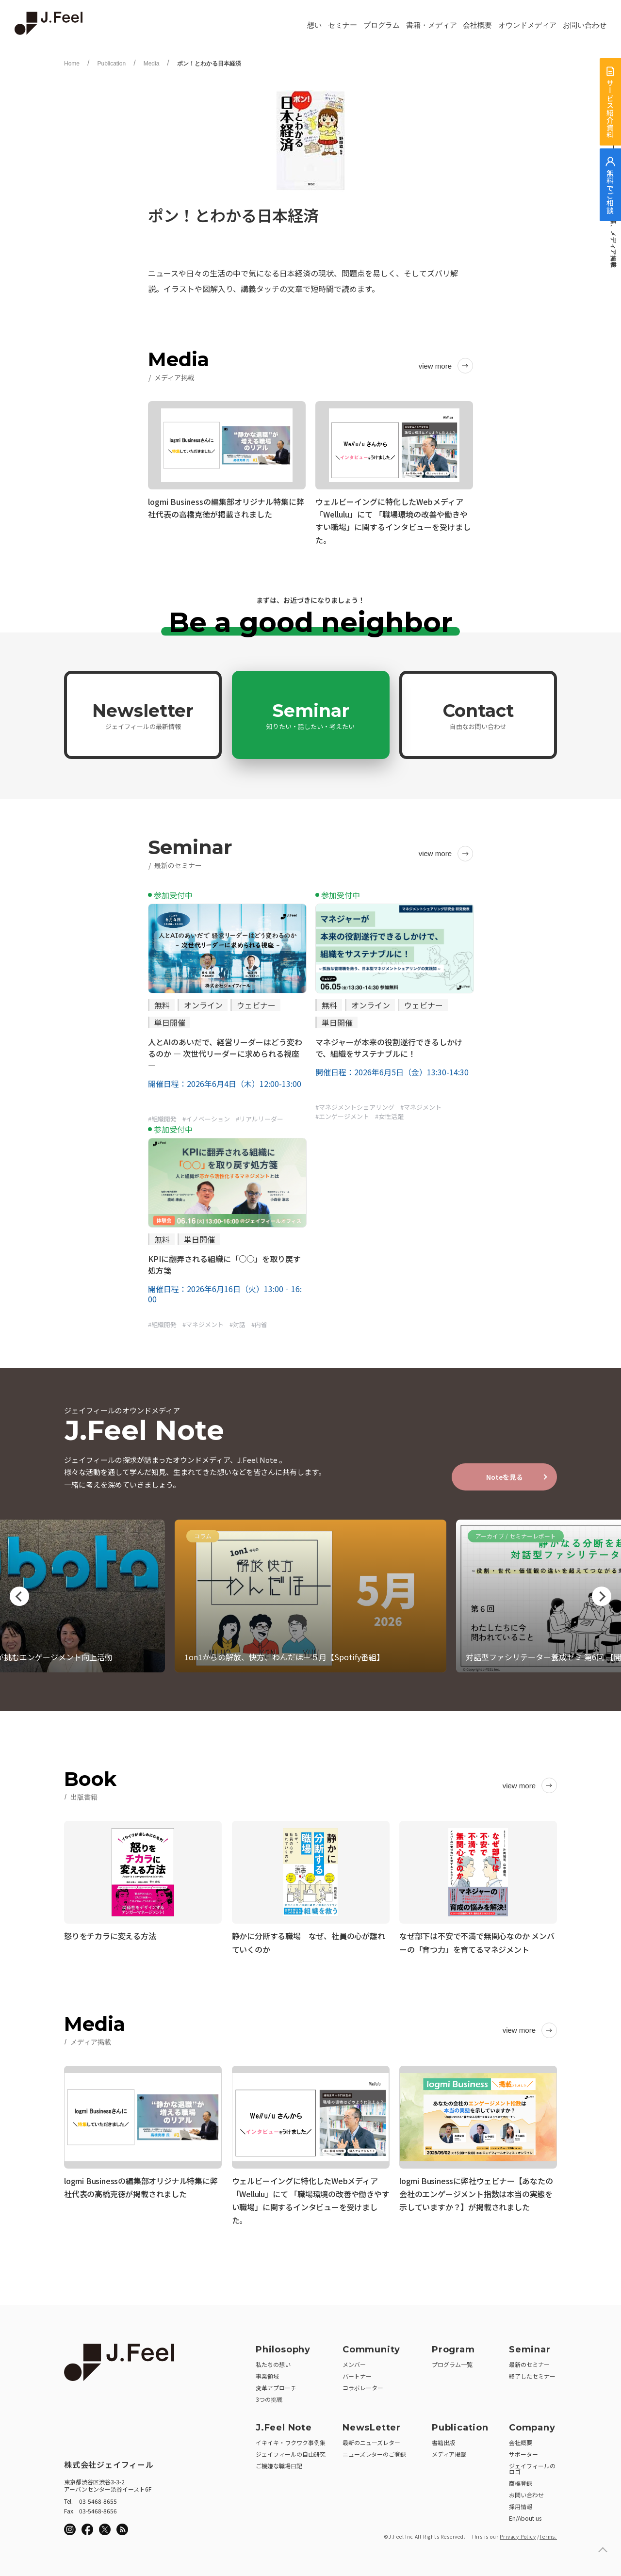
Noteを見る (504, 1477)
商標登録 (520, 2480)
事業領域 (267, 2372)
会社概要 (477, 25)
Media (152, 63)
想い (314, 25)
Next (601, 1596)
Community (371, 2346)
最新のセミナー (529, 2361)
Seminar (310, 715)
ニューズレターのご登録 (374, 2450)
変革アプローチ (276, 2384)
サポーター (523, 2450)
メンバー (354, 2361)
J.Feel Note (284, 2424)
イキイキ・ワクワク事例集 (291, 2439)
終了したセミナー (532, 2372)
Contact (478, 715)
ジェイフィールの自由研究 (291, 2450)
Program (453, 2346)
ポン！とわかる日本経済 (209, 63)
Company (532, 2424)
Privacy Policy (518, 2533)
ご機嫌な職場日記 (279, 2462)
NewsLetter (372, 2424)
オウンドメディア (527, 25)
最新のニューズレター (371, 2439)
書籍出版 (443, 2439)
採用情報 (520, 2503)
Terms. (548, 2533)
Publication (111, 63)
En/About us (525, 2515)
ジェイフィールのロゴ (532, 2465)
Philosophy (283, 2346)
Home (72, 63)
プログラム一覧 (452, 2361)
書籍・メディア (431, 25)
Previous (19, 1596)
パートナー (357, 2372)
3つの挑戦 (269, 2396)
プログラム (381, 25)
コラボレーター (363, 2384)
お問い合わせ (584, 25)
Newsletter (143, 715)
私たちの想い (273, 2361)
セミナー (342, 25)
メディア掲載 (449, 2450)
